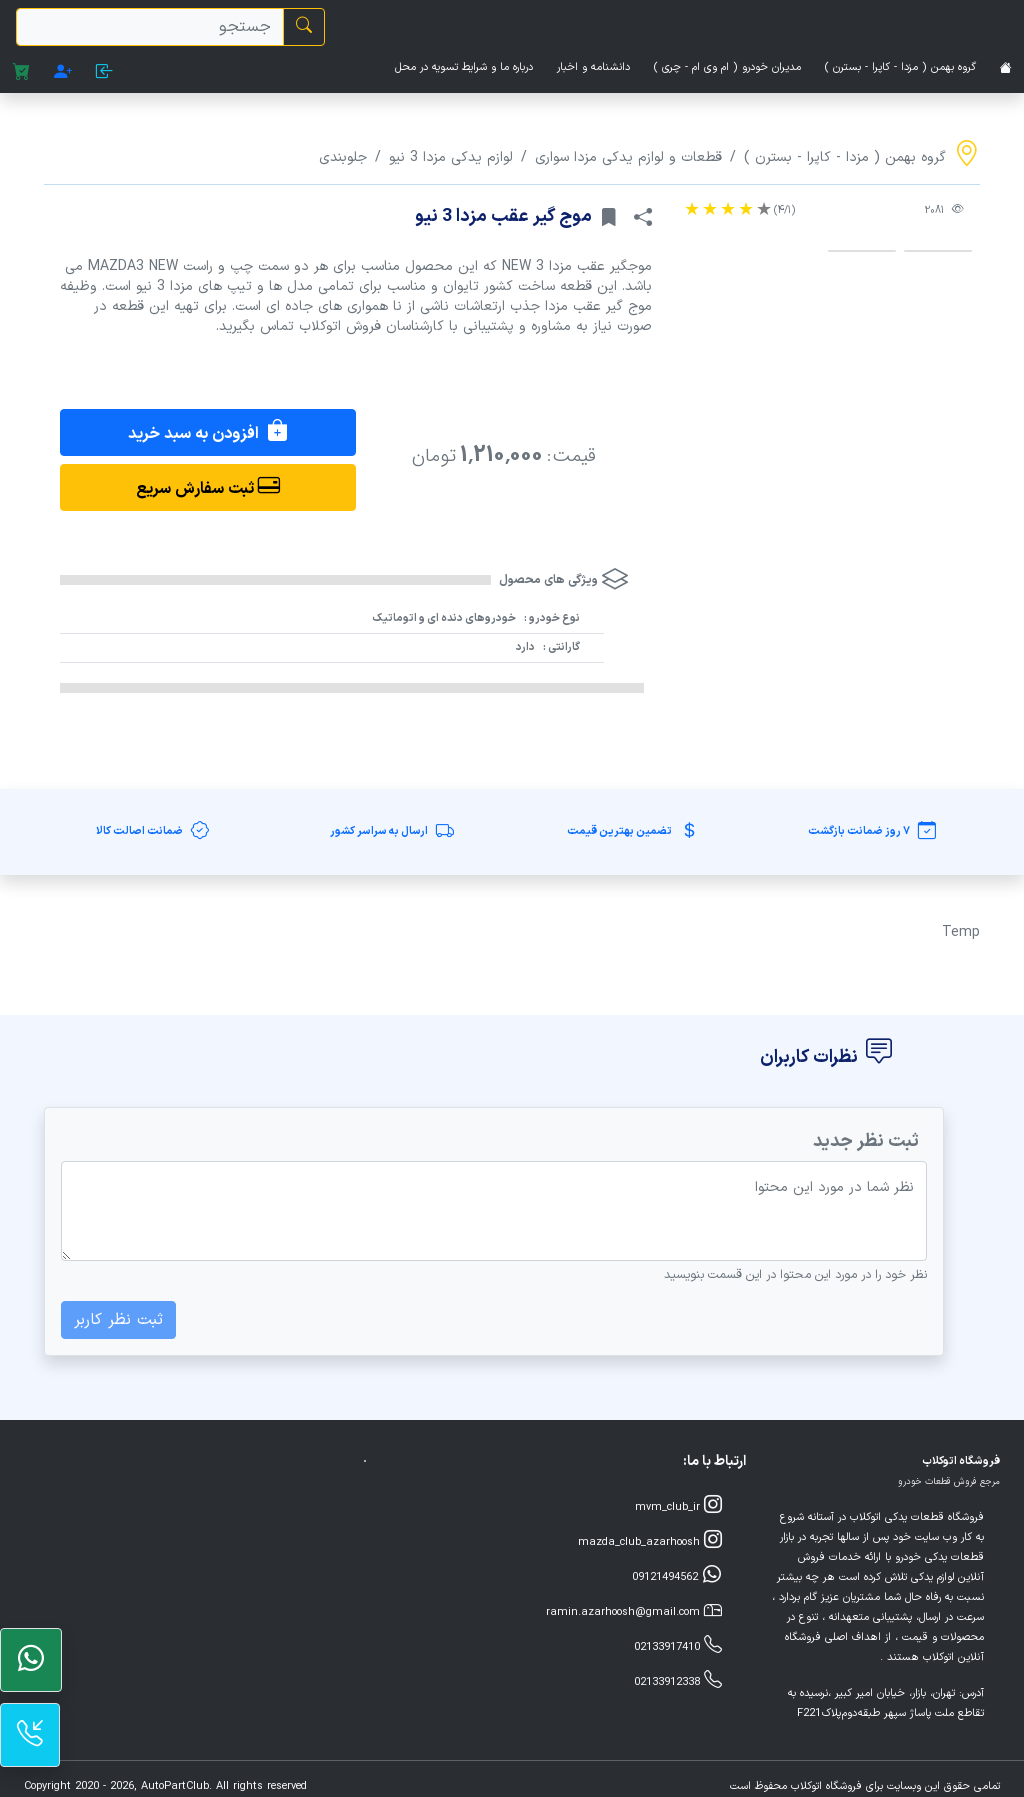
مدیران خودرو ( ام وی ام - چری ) (727, 67)
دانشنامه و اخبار (593, 67)
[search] (150, 27)
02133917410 (678, 1645)
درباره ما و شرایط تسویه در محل (464, 67)
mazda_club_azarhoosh (650, 1540)
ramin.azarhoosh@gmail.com (634, 1610)
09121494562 (677, 1575)
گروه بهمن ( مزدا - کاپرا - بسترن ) (900, 67)
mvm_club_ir (678, 1505)
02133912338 (678, 1680)
